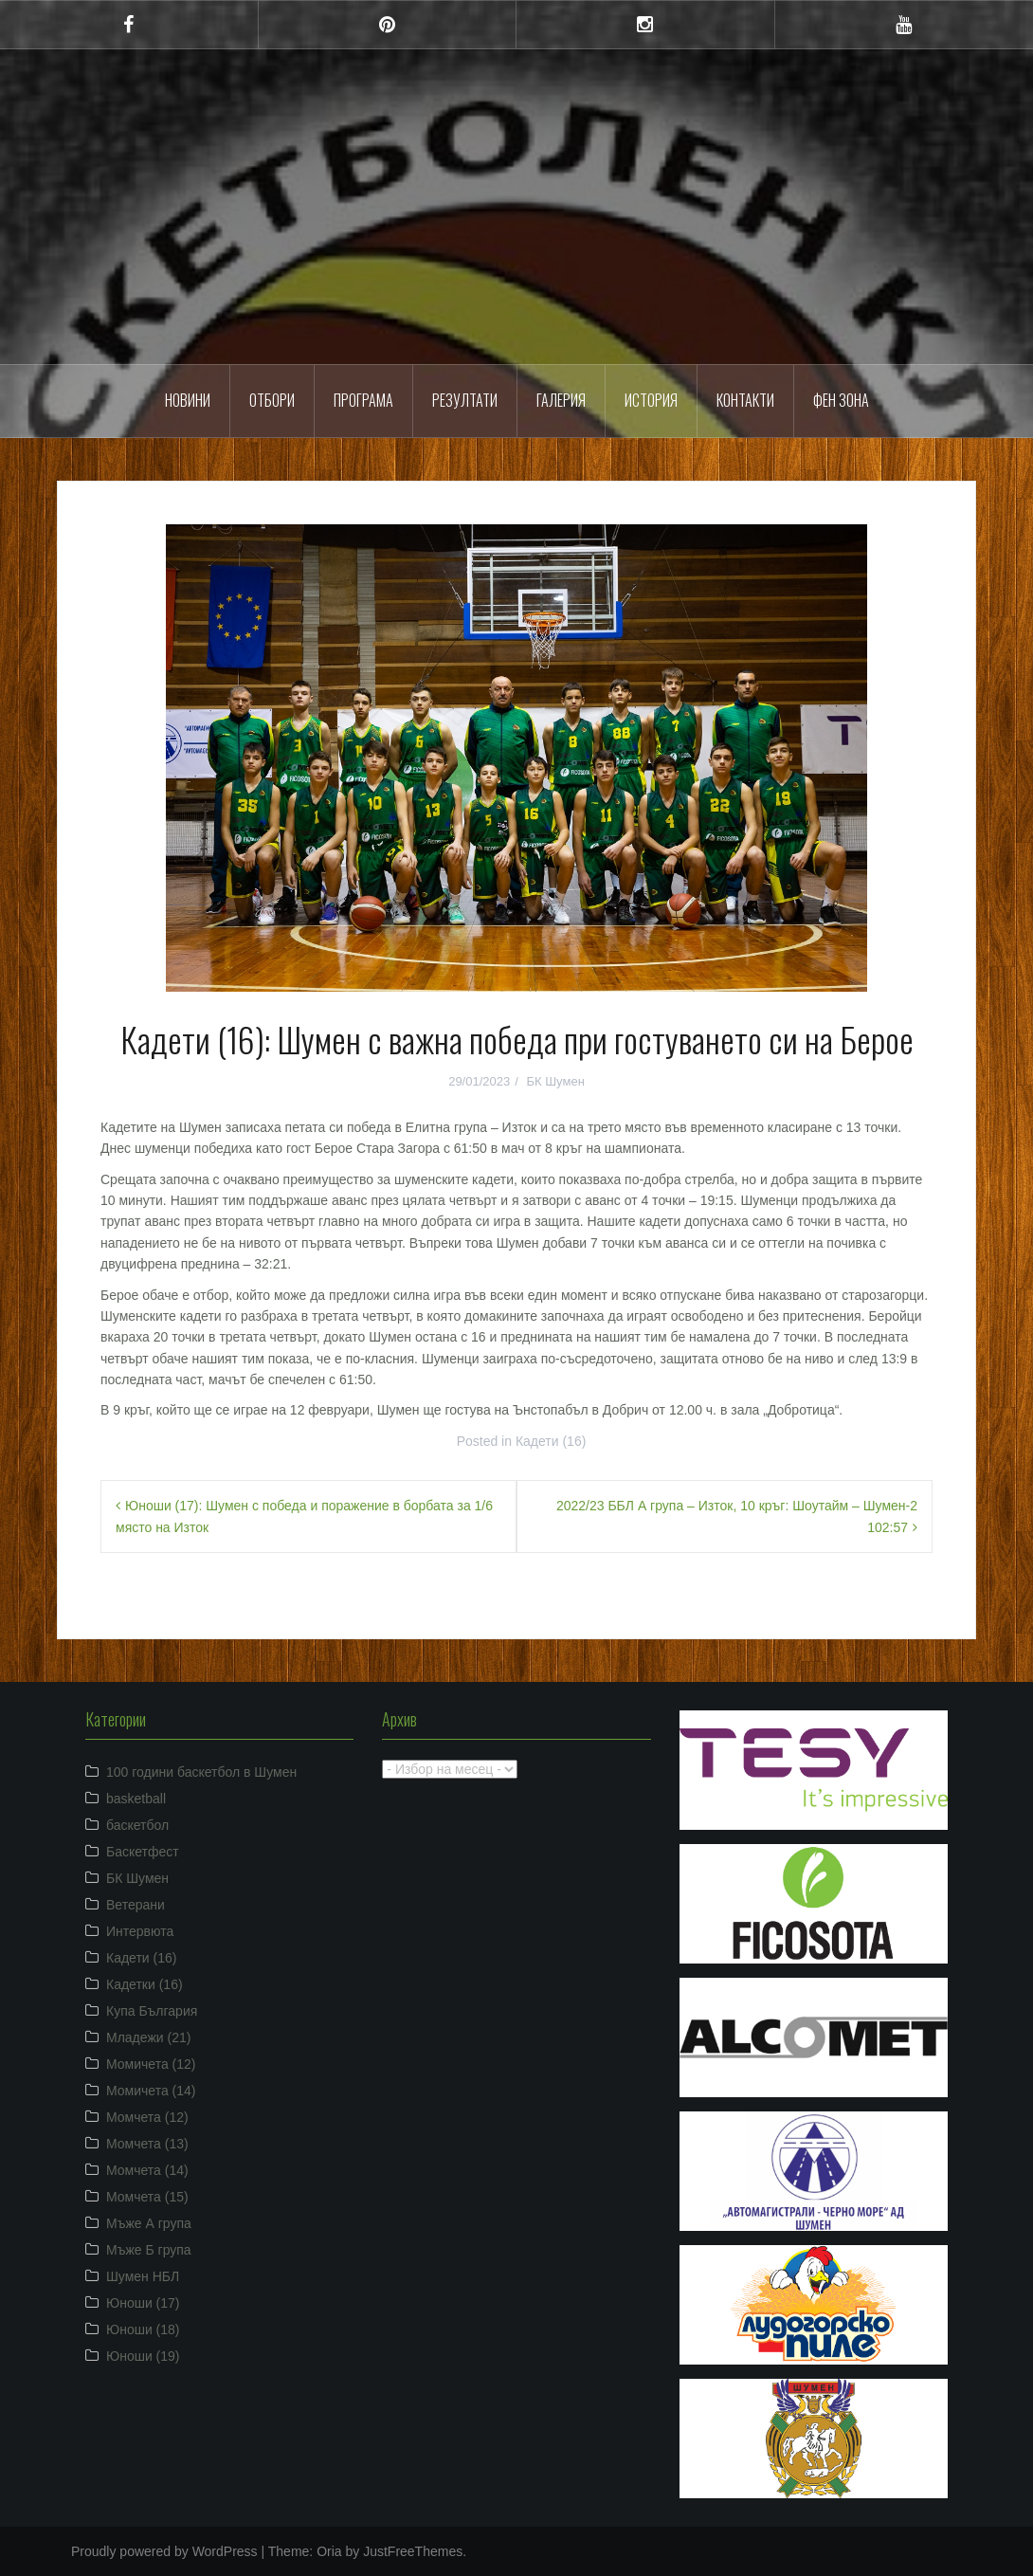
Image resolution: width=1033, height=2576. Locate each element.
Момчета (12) (147, 2117)
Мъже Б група (148, 2249)
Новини (187, 400)
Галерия (561, 400)
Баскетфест (142, 1851)
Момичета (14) (151, 2090)
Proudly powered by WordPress (164, 2551)
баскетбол (137, 1825)
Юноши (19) (143, 2356)
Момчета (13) (147, 2143)
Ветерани (135, 1904)
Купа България (151, 2011)
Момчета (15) (147, 2196)
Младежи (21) (148, 2037)
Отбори (272, 400)
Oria (329, 2551)
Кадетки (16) (144, 1984)
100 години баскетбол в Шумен (201, 1772)
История (651, 400)
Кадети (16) (551, 1441)
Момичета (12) (151, 2064)
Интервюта (139, 1931)
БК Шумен (555, 1081)
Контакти (745, 400)
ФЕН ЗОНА (841, 400)
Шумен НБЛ (142, 2276)
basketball (136, 1798)
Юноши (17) (143, 2303)
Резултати (465, 400)
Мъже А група (148, 2223)
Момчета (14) (147, 2170)
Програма (363, 400)
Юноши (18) (143, 2329)
